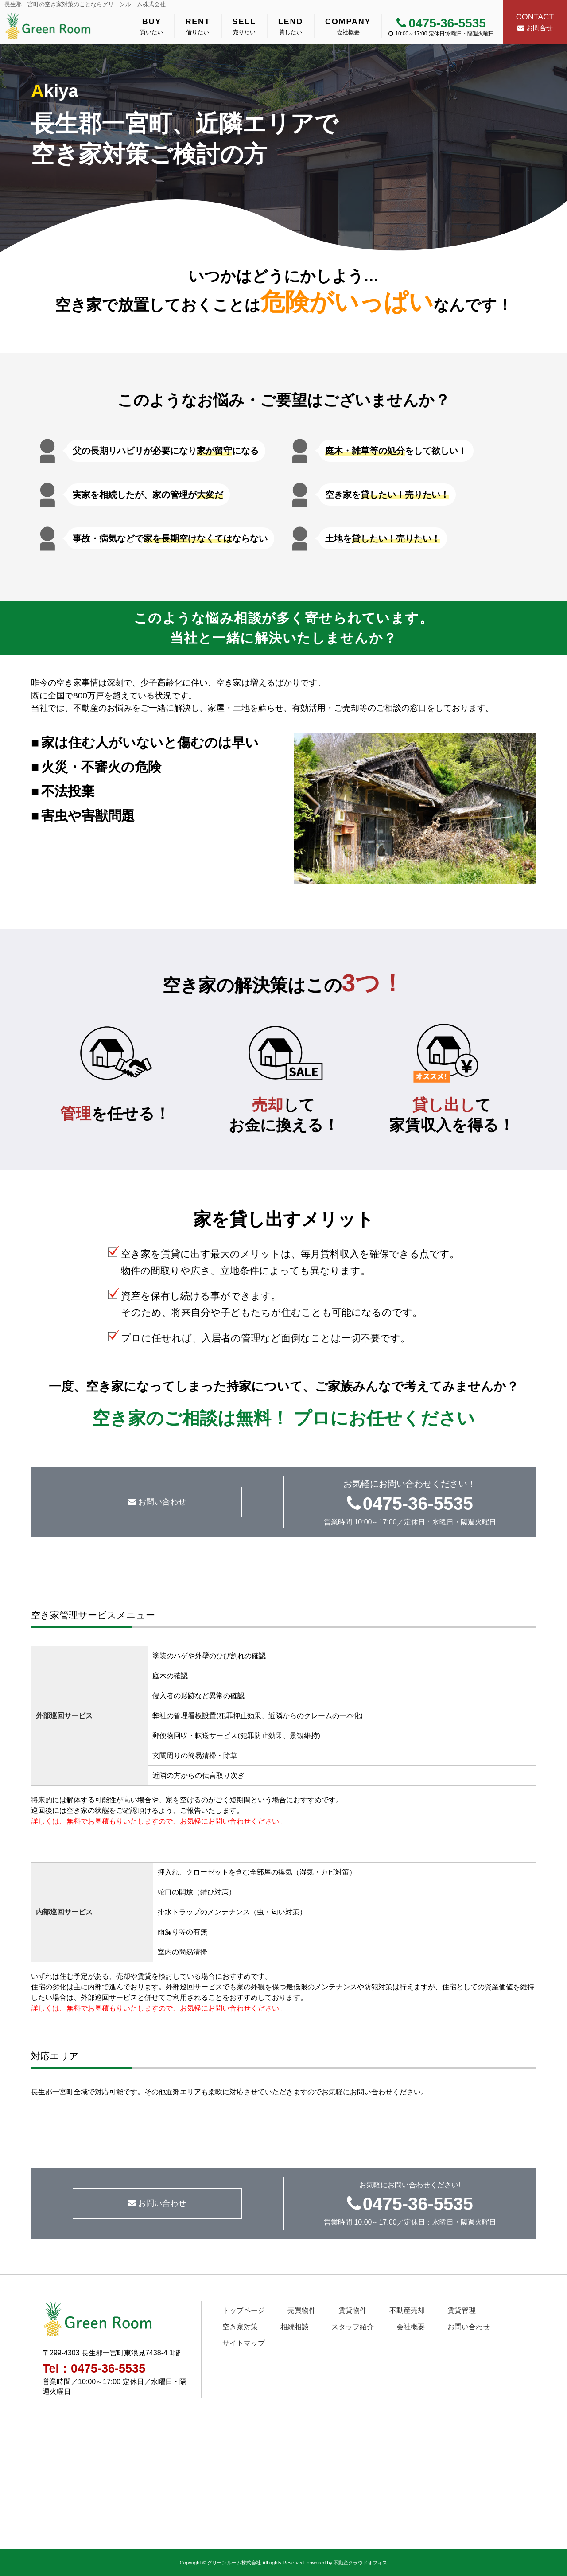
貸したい (290, 25)
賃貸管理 (461, 2310)
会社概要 (348, 25)
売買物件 (301, 2310)
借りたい (197, 25)
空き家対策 (240, 2326)
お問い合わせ (157, 1501)
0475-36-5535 (440, 23)
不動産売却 (407, 2310)
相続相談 (294, 2326)
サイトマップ (243, 2343)
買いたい (151, 25)
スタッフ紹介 (352, 2326)
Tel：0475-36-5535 (94, 2369)
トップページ (243, 2310)
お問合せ (535, 21)
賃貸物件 (352, 2310)
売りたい (244, 25)
